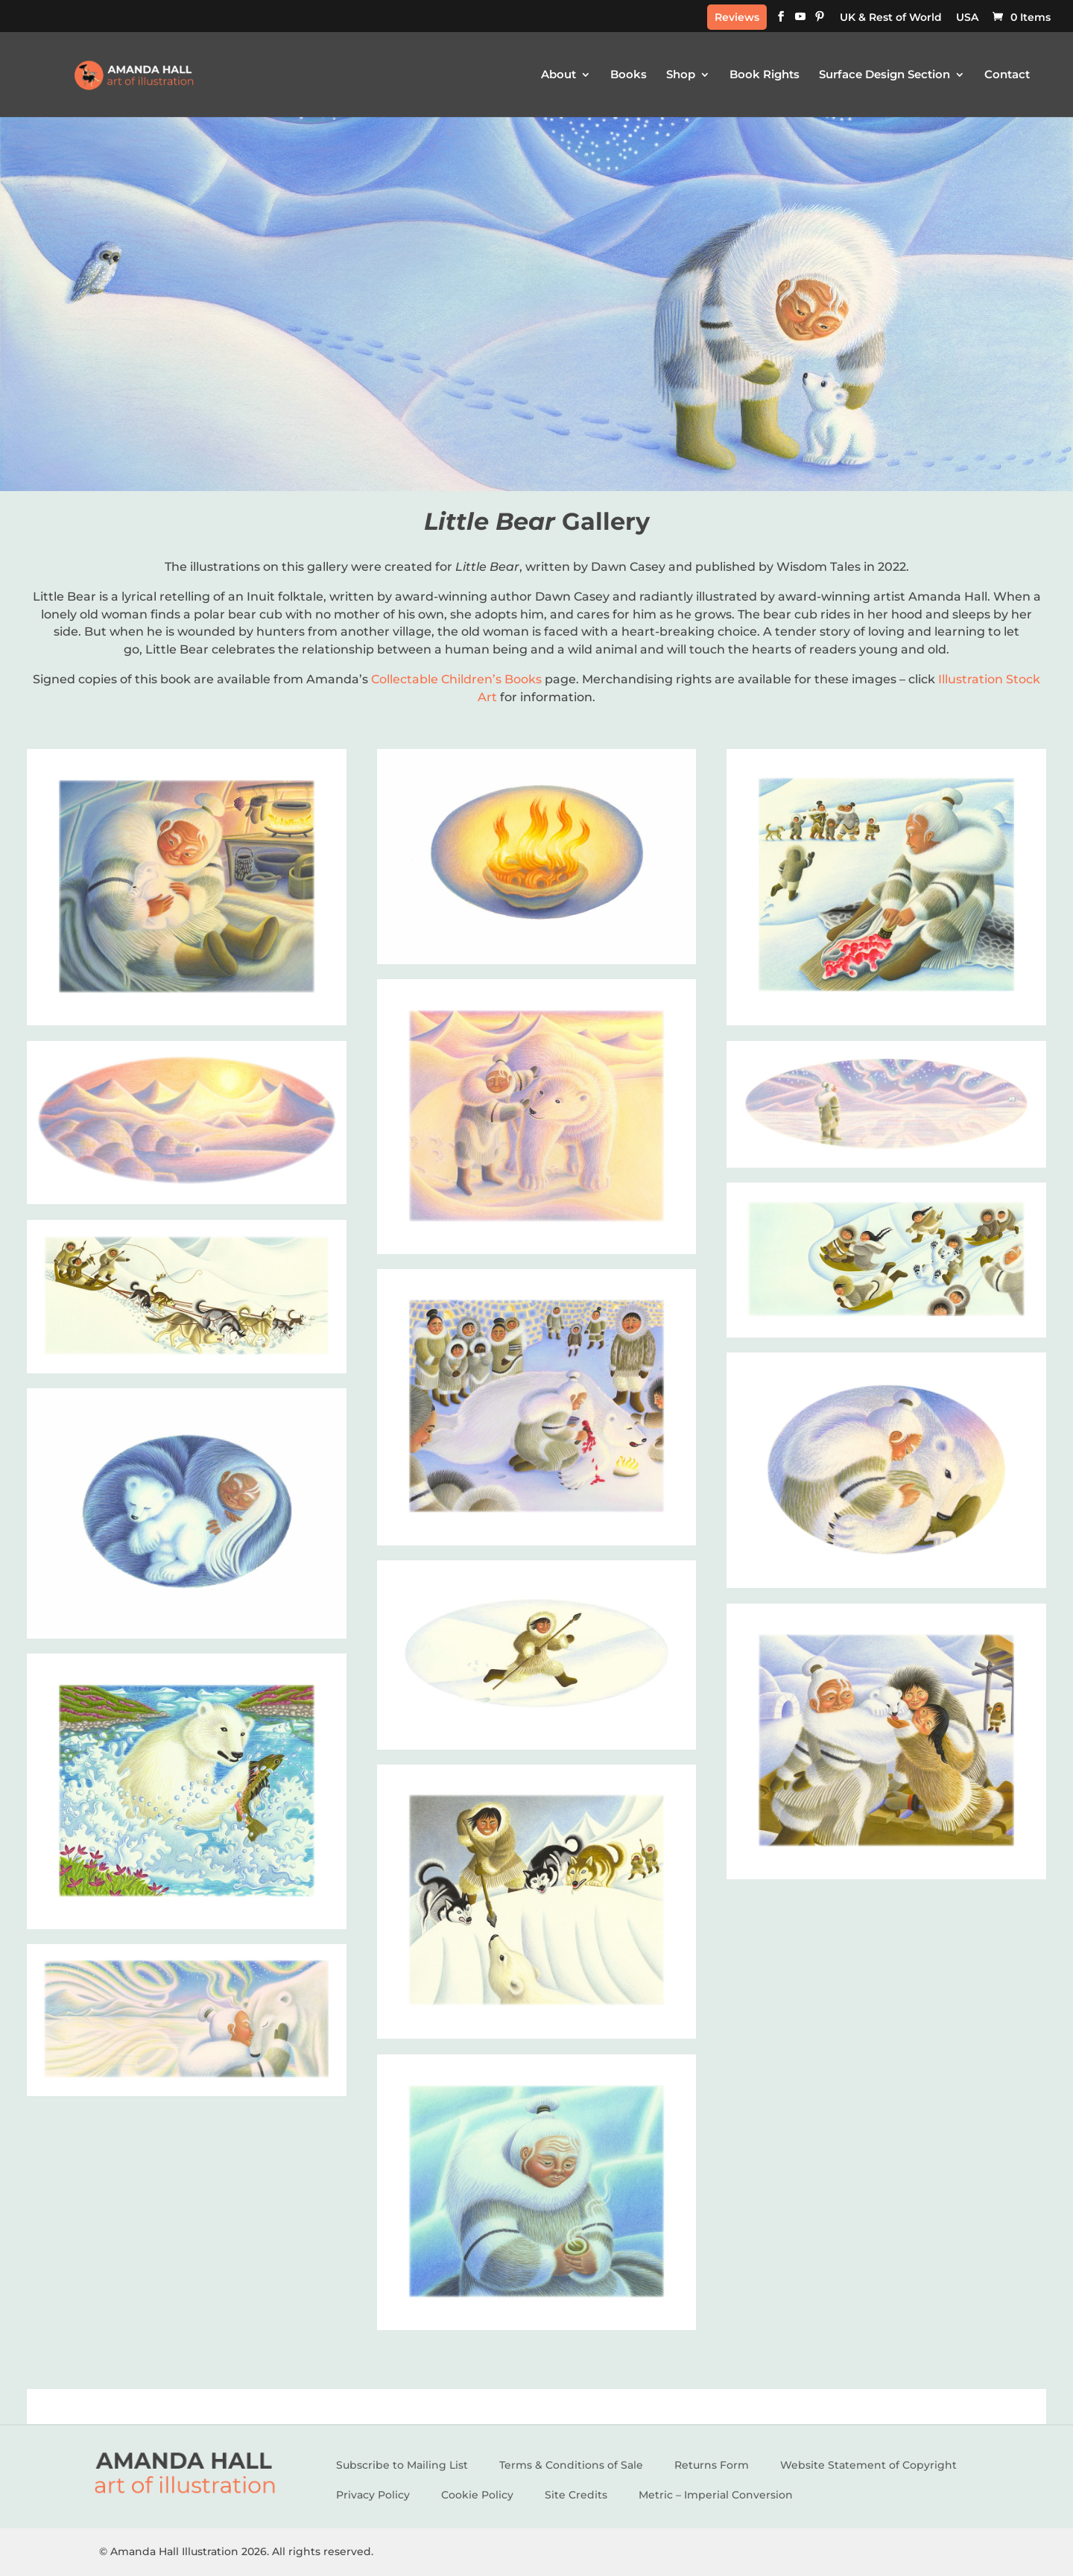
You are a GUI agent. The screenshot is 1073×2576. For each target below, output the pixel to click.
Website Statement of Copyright (868, 2465)
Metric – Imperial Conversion (716, 2494)
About (558, 75)
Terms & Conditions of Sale (571, 2465)
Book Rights (764, 75)
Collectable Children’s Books (456, 679)
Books (628, 75)
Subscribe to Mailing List (402, 2465)
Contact (1007, 75)
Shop (680, 75)
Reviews (737, 17)
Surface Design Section (884, 75)
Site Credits (576, 2494)
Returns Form (711, 2465)
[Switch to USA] (967, 21)
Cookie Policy (477, 2494)
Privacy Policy (373, 2494)
